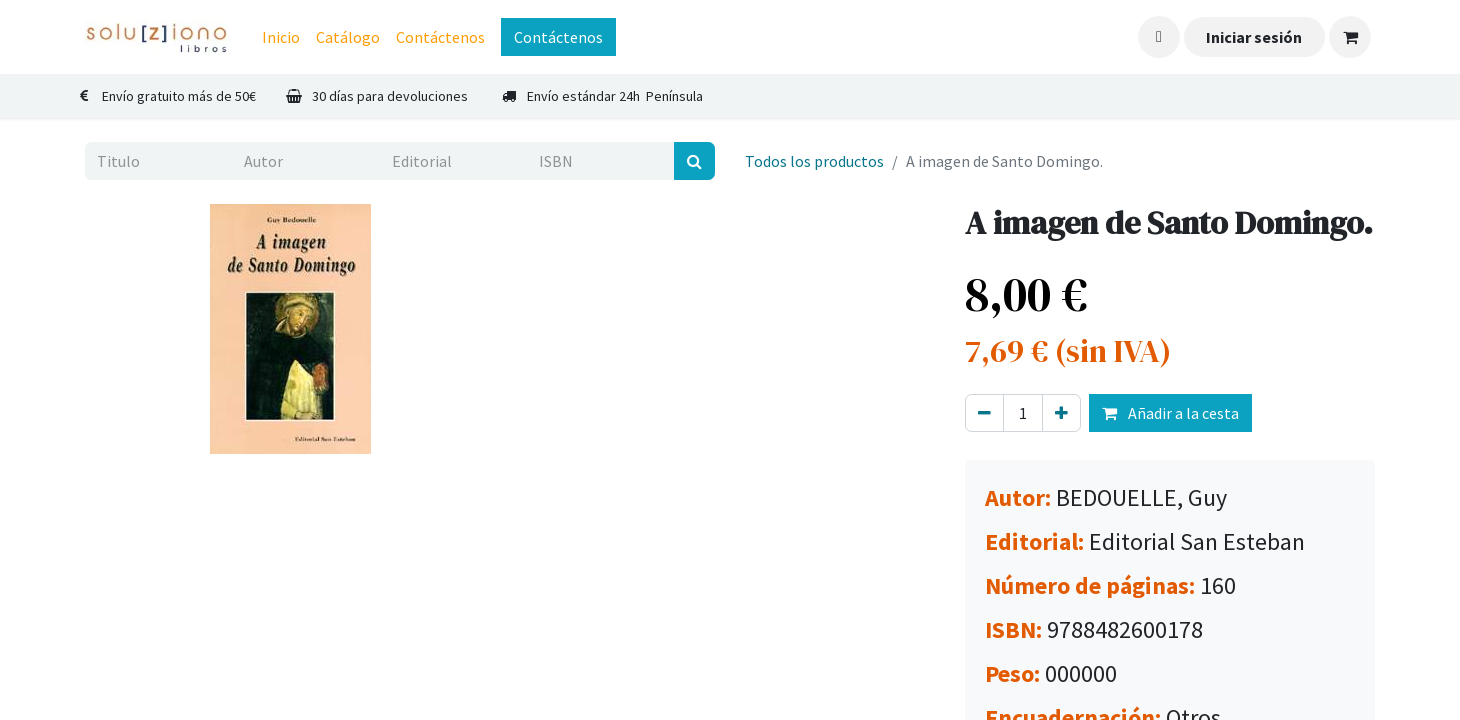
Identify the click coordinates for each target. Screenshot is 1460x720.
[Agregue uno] (1061, 413)
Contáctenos (558, 37)
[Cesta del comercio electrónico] (1350, 37)
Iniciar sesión (1254, 37)
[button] (1159, 37)
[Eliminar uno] (984, 413)
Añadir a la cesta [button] (1170, 413)
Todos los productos (814, 161)
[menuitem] (281, 37)
